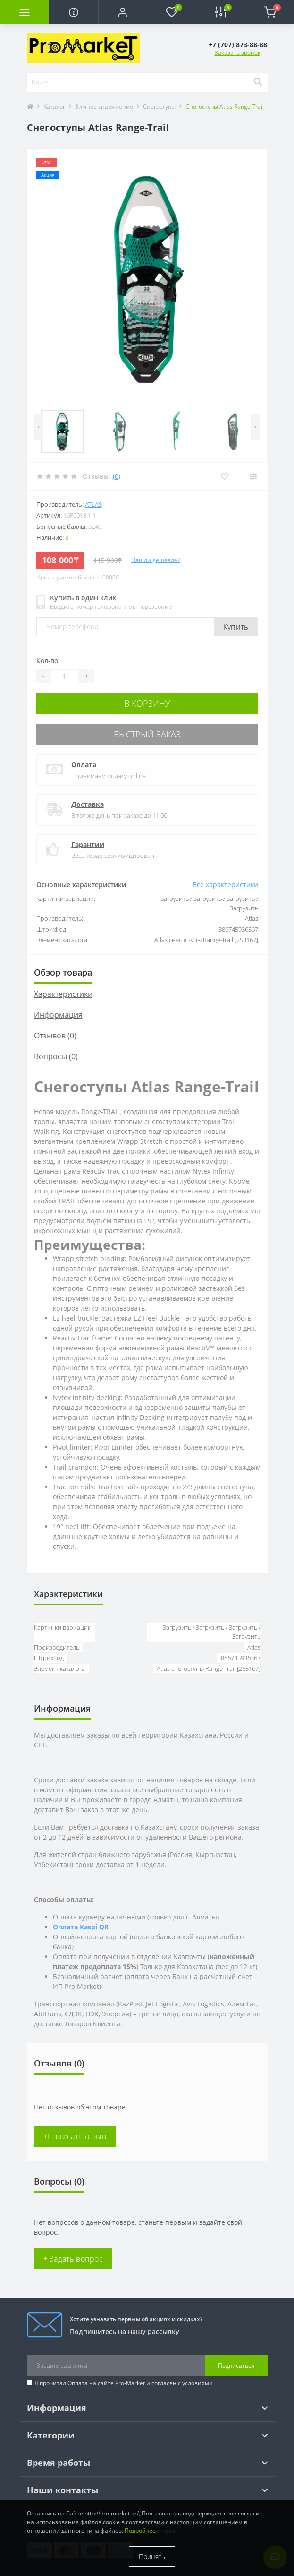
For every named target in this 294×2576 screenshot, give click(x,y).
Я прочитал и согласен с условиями (123, 2383)
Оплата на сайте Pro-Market (106, 2383)
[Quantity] (64, 676)
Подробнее (140, 2530)
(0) (116, 476)
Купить (236, 627)
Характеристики (63, 994)
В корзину (147, 703)
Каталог (54, 107)
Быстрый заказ (147, 734)
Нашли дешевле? (155, 560)
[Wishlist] (224, 476)
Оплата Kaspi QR (81, 1926)
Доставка (87, 804)
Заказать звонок (237, 53)
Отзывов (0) (55, 1035)
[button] (122, 12)
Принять (152, 2556)
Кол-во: (48, 660)
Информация (58, 1015)
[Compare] (253, 476)
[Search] (258, 82)
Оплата (83, 764)
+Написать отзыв (75, 2136)
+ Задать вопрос (73, 2259)
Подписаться (236, 2365)
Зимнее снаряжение (104, 107)
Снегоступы (159, 107)
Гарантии (87, 844)
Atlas (93, 504)
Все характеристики (225, 884)
